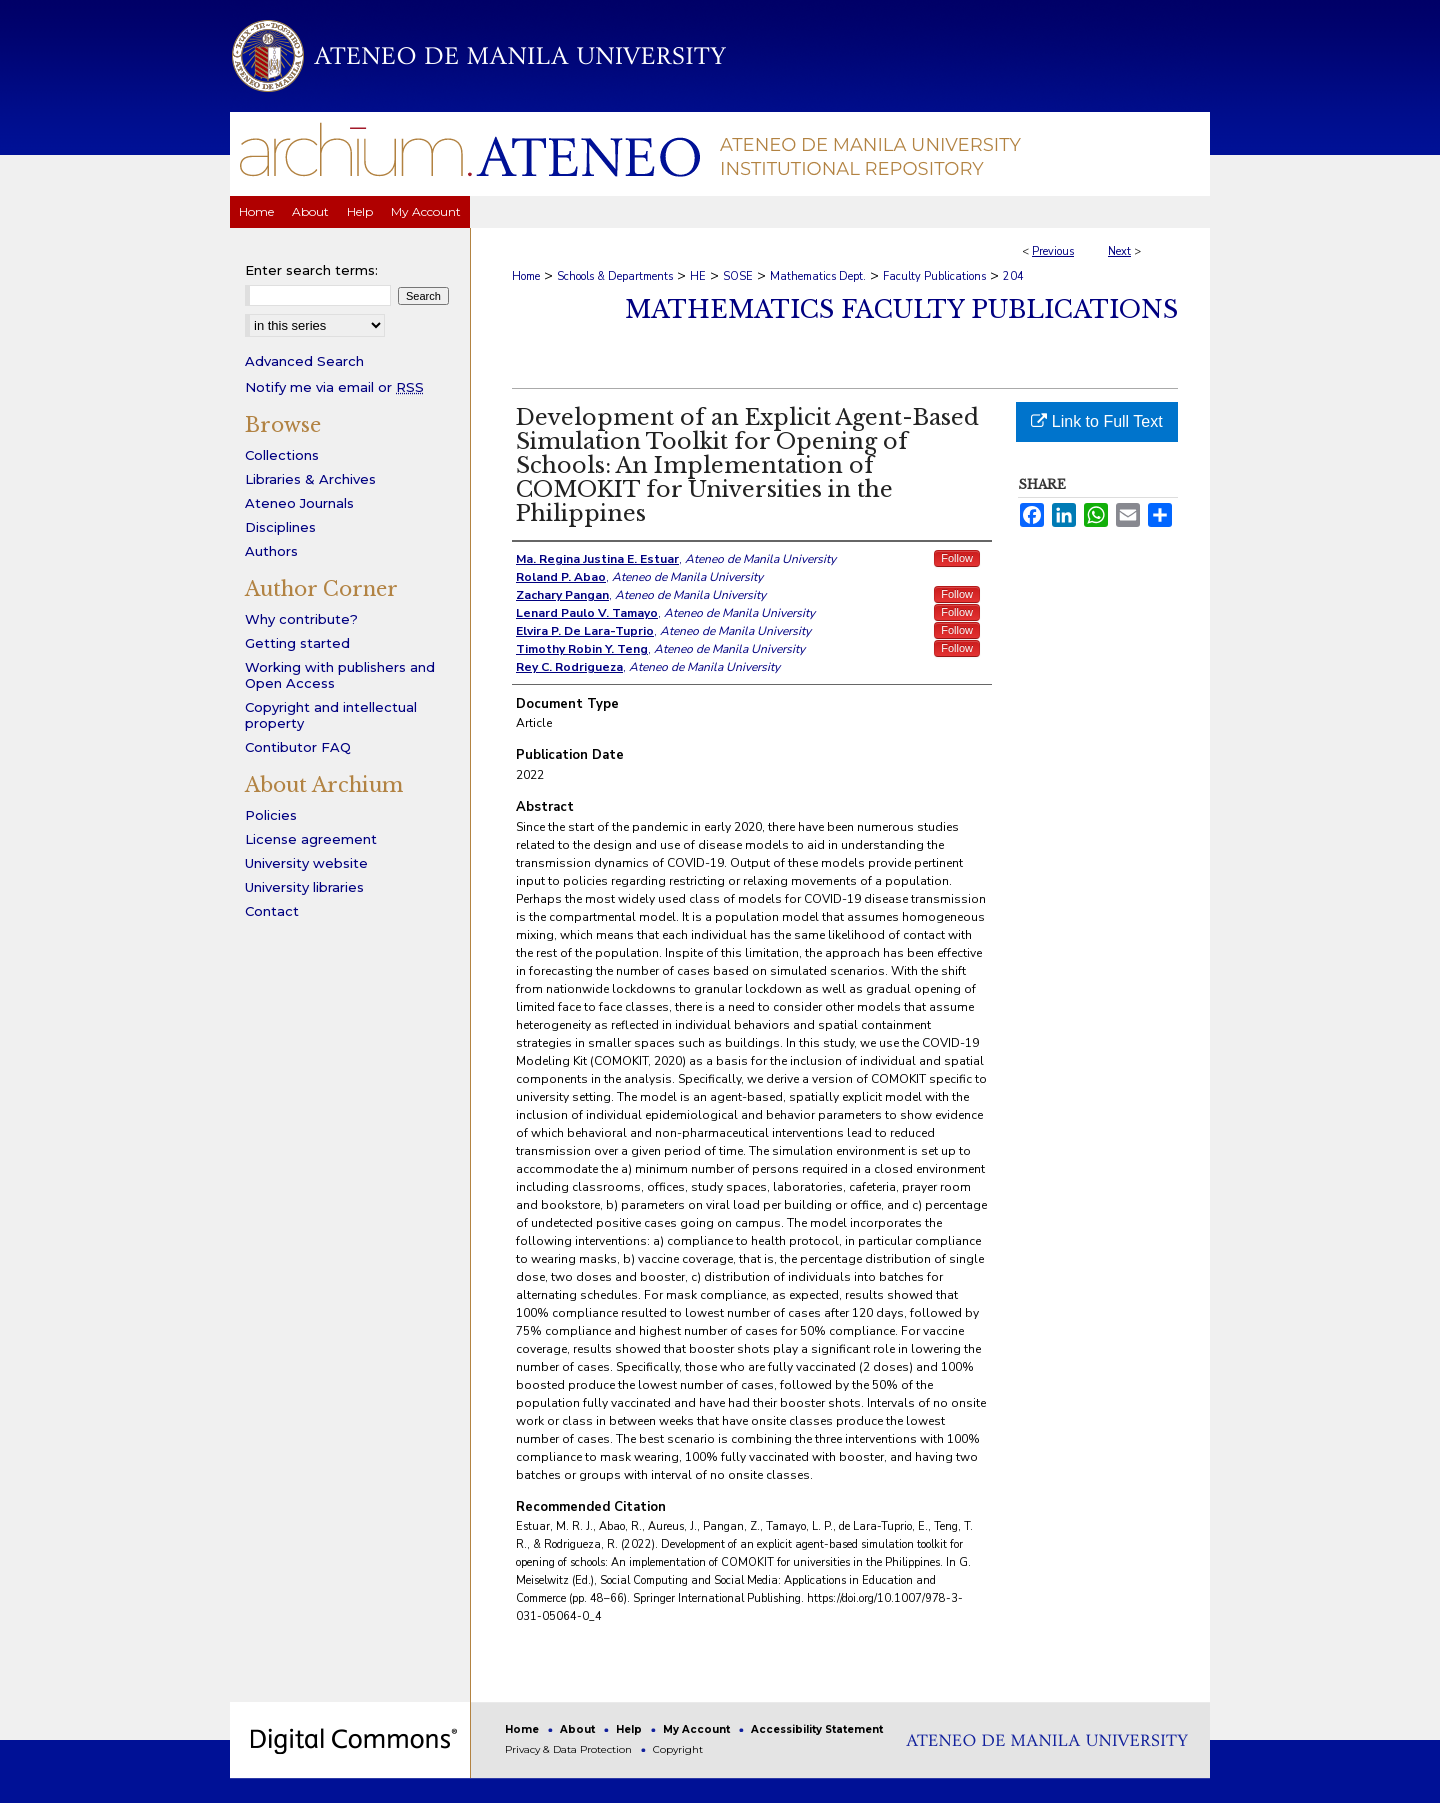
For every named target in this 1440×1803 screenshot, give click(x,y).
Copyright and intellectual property (331, 715)
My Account (698, 1729)
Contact (272, 911)
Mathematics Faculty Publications (901, 309)
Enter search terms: (311, 270)
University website (306, 863)
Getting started (297, 643)
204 (1013, 276)
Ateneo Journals (299, 503)
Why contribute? (301, 619)
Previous (1053, 251)
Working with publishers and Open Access (340, 675)
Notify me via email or (334, 387)
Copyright (678, 1749)
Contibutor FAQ (298, 747)
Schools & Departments (615, 276)
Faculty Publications (934, 276)
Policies (271, 815)
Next (1119, 251)
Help (630, 1729)
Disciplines (280, 527)
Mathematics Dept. (818, 276)
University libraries (304, 887)
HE (698, 276)
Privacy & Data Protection (570, 1749)
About (579, 1729)
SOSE (738, 276)
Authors (271, 551)
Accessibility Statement (817, 1729)
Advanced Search (304, 361)
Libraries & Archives (310, 479)
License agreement (311, 839)
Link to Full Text (1096, 421)
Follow (957, 558)
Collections (282, 455)
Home (526, 276)
